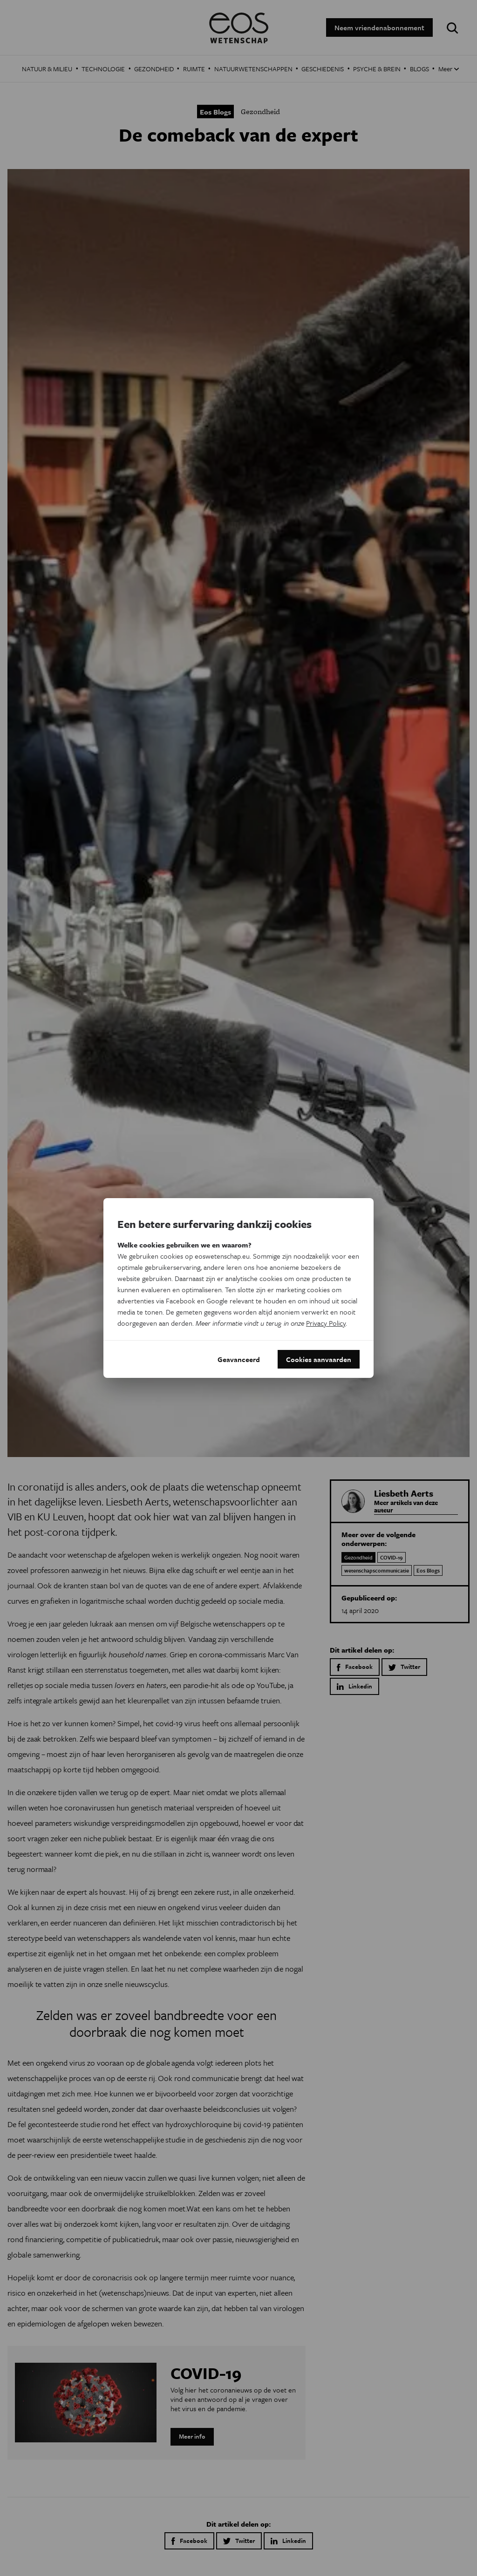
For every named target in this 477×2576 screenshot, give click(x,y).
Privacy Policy (326, 1323)
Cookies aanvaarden (318, 1359)
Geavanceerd (239, 1359)
